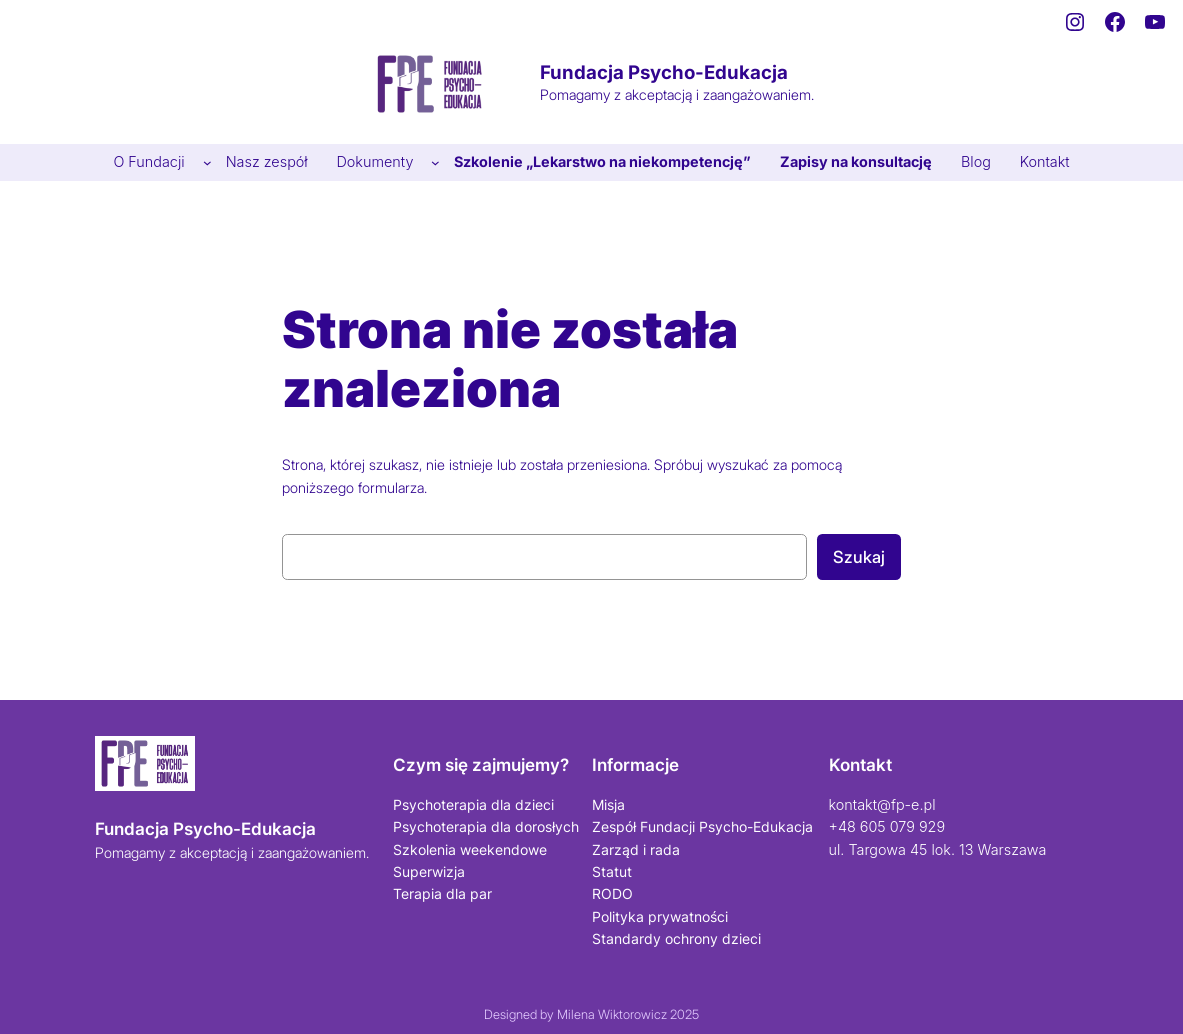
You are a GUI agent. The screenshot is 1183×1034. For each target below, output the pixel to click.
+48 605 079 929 (887, 826)
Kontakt (860, 765)
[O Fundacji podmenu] (207, 162)
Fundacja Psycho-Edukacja (664, 72)
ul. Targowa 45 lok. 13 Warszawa (938, 849)
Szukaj (859, 557)
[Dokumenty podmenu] (435, 162)
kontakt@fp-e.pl (882, 804)
